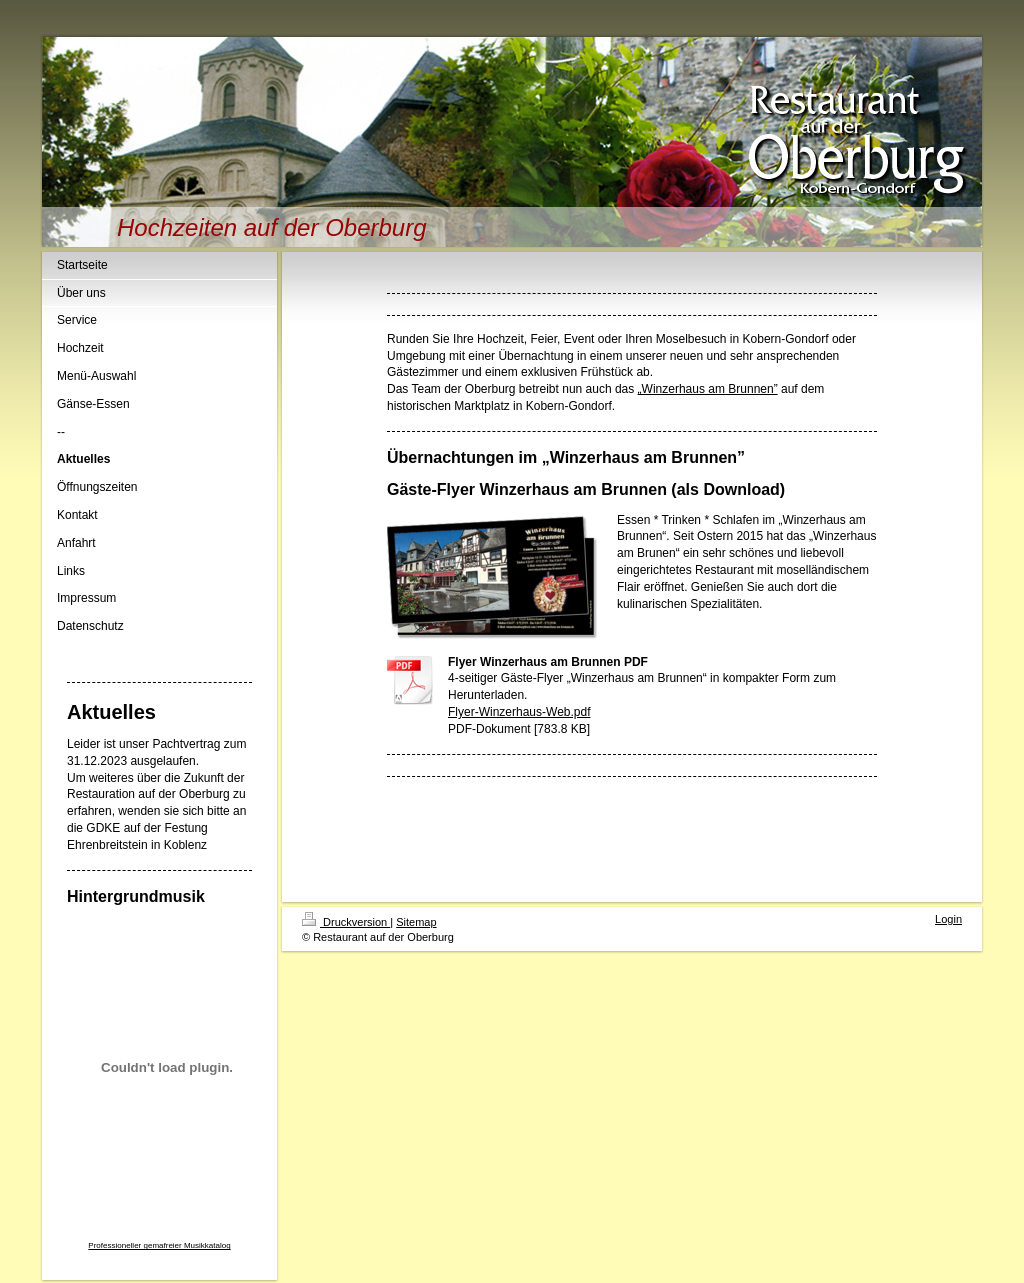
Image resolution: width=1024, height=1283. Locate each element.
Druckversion (346, 922)
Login (948, 919)
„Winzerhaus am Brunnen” (708, 389)
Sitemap (416, 922)
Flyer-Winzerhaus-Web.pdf (519, 712)
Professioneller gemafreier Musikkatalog (159, 1245)
